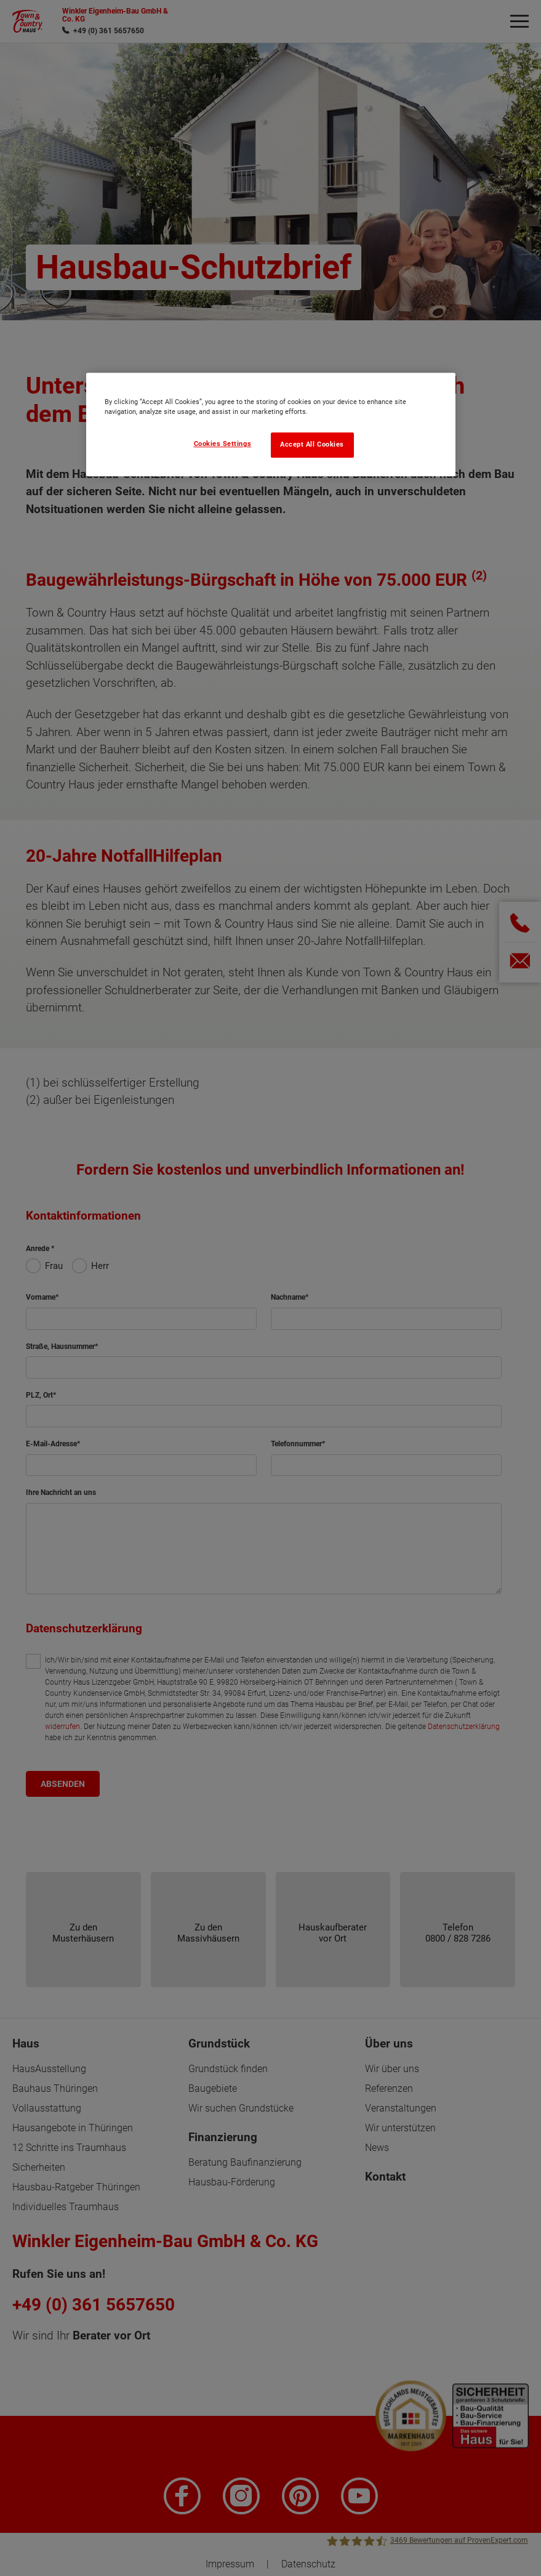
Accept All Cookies (312, 444)
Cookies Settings (223, 444)
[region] (270, 424)
